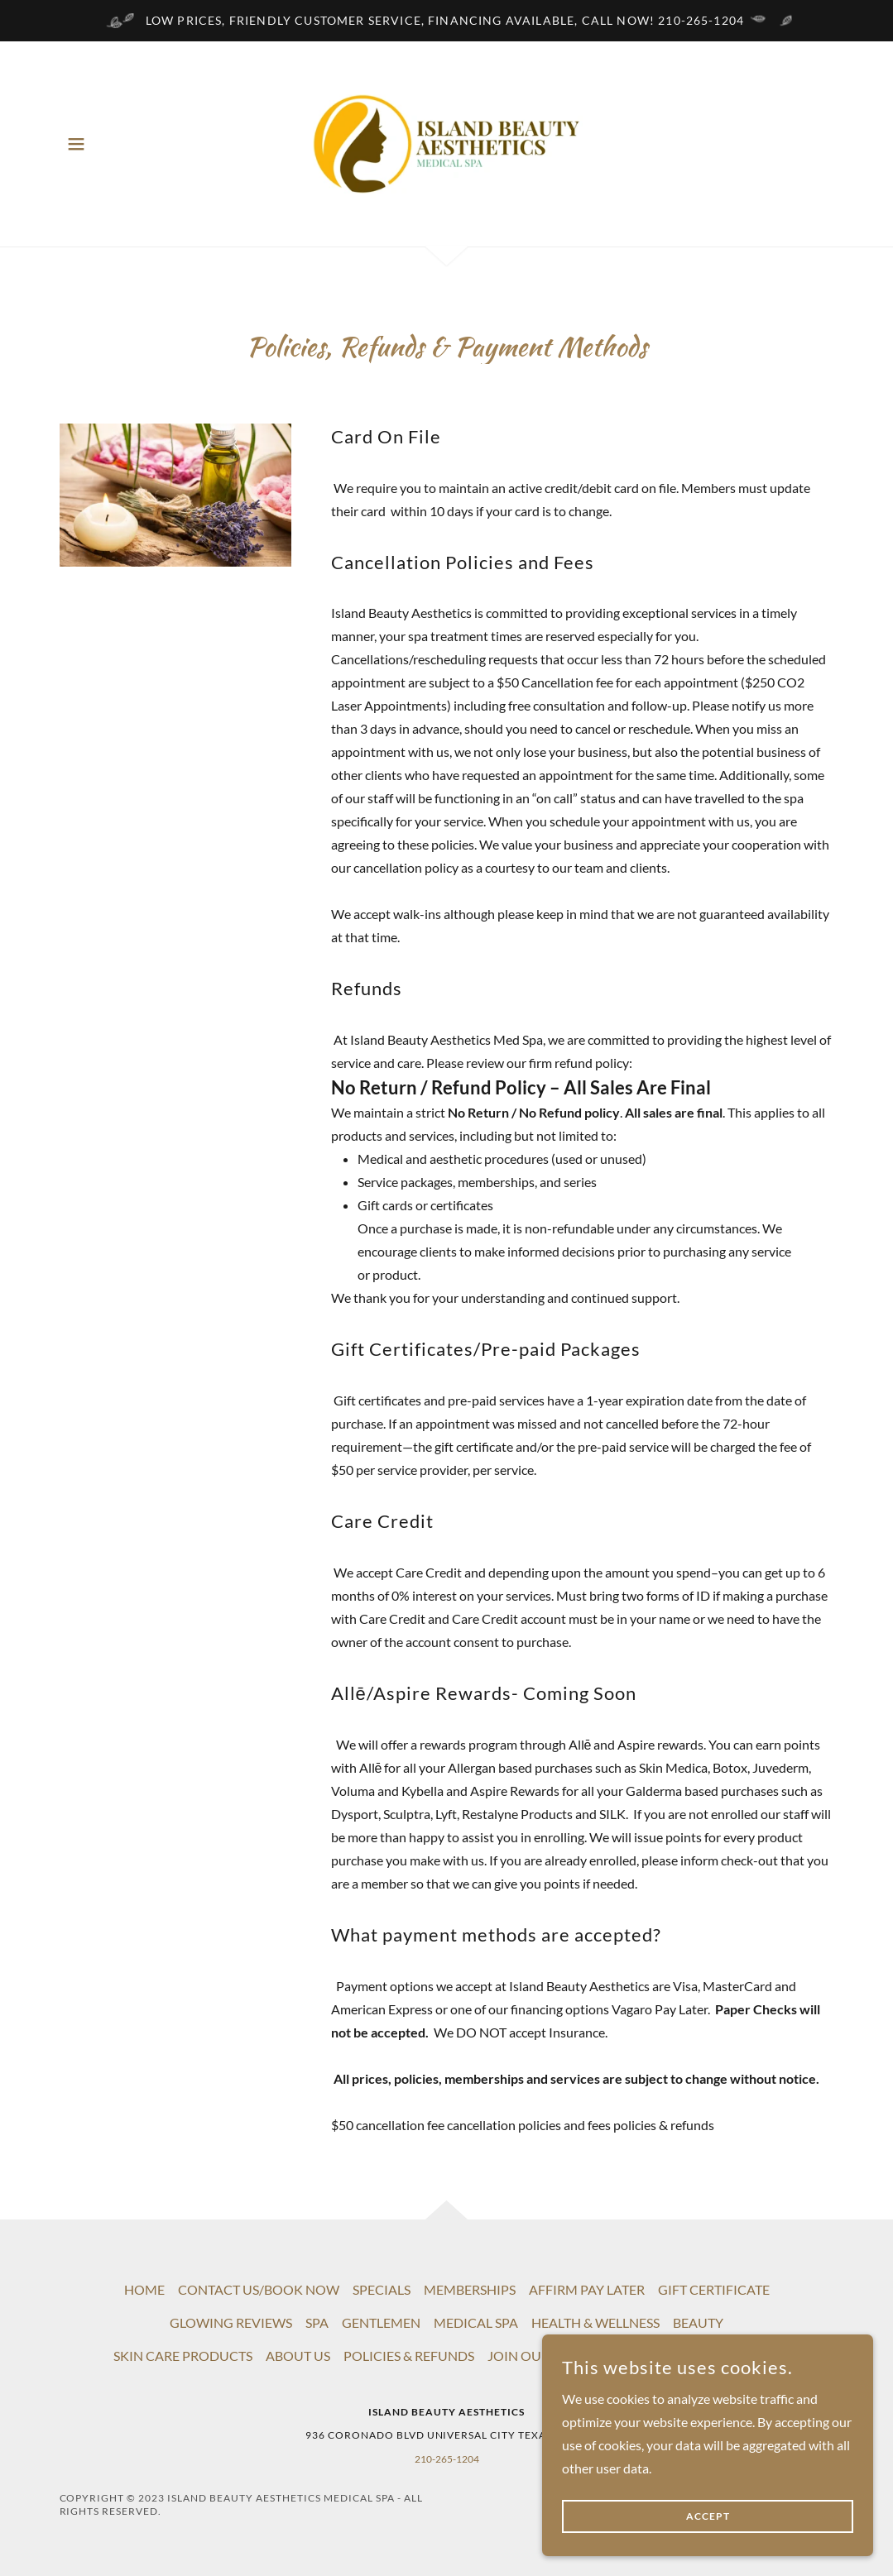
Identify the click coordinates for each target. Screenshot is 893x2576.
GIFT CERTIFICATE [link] (714, 2289)
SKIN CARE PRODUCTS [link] (182, 2355)
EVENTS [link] (716, 2355)
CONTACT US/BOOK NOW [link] (258, 2289)
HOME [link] (144, 2289)
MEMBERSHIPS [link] (470, 2289)
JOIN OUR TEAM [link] (537, 2355)
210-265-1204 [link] (447, 2459)
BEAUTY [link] (698, 2322)
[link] (446, 142)
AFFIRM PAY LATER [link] (587, 2289)
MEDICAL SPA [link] (476, 2322)
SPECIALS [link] (381, 2289)
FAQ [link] (766, 2355)
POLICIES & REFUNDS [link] (408, 2355)
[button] (76, 143)
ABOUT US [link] (298, 2355)
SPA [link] (317, 2322)
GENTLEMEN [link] (381, 2322)
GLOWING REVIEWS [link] (231, 2322)
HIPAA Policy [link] (640, 2355)
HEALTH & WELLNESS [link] (595, 2322)
